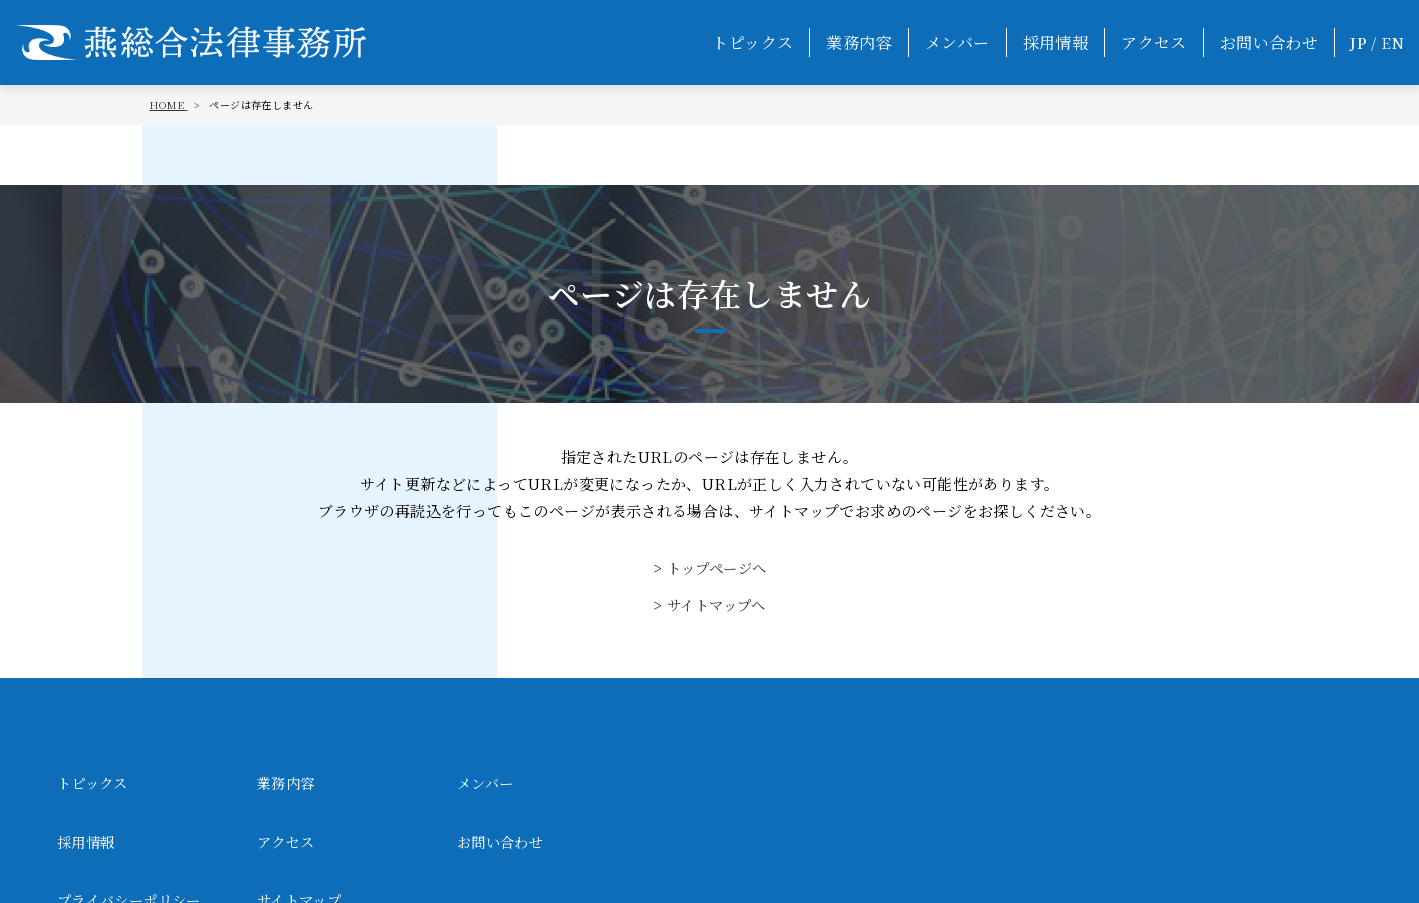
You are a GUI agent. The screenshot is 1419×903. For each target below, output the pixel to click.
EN (1392, 42)
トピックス (752, 42)
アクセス (1154, 42)
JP (1358, 42)
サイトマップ (702, 843)
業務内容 (859, 42)
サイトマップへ (717, 604)
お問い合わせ (1269, 42)
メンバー (957, 42)
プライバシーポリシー (534, 843)
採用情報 (1056, 42)
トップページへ (716, 567)
